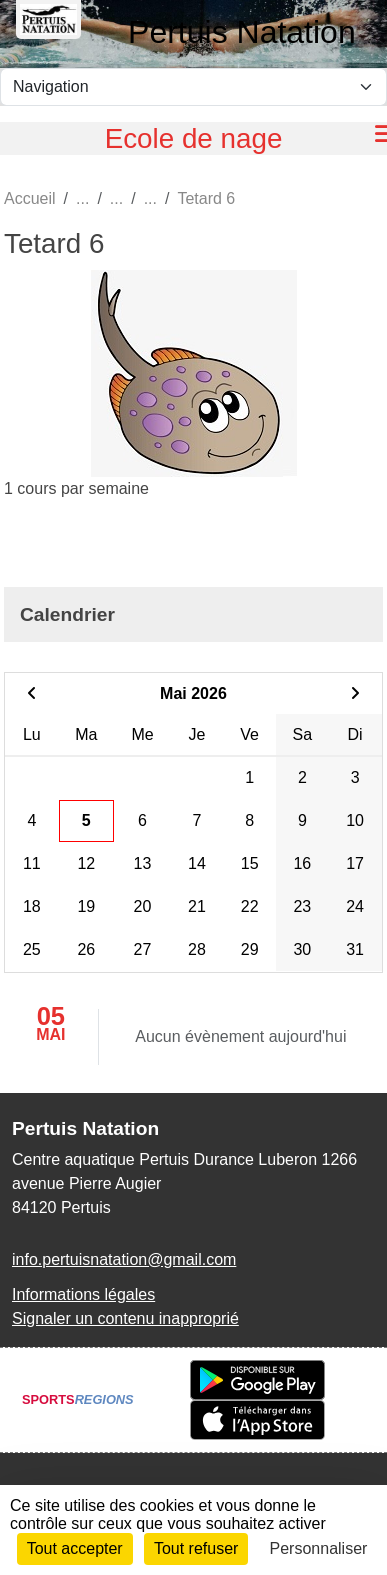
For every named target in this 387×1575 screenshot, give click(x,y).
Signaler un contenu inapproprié (125, 1318)
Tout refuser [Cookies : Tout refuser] (196, 1548)
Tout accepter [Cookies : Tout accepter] (75, 1548)
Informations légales (83, 1294)
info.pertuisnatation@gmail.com (124, 1259)
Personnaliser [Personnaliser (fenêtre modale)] (319, 1548)
